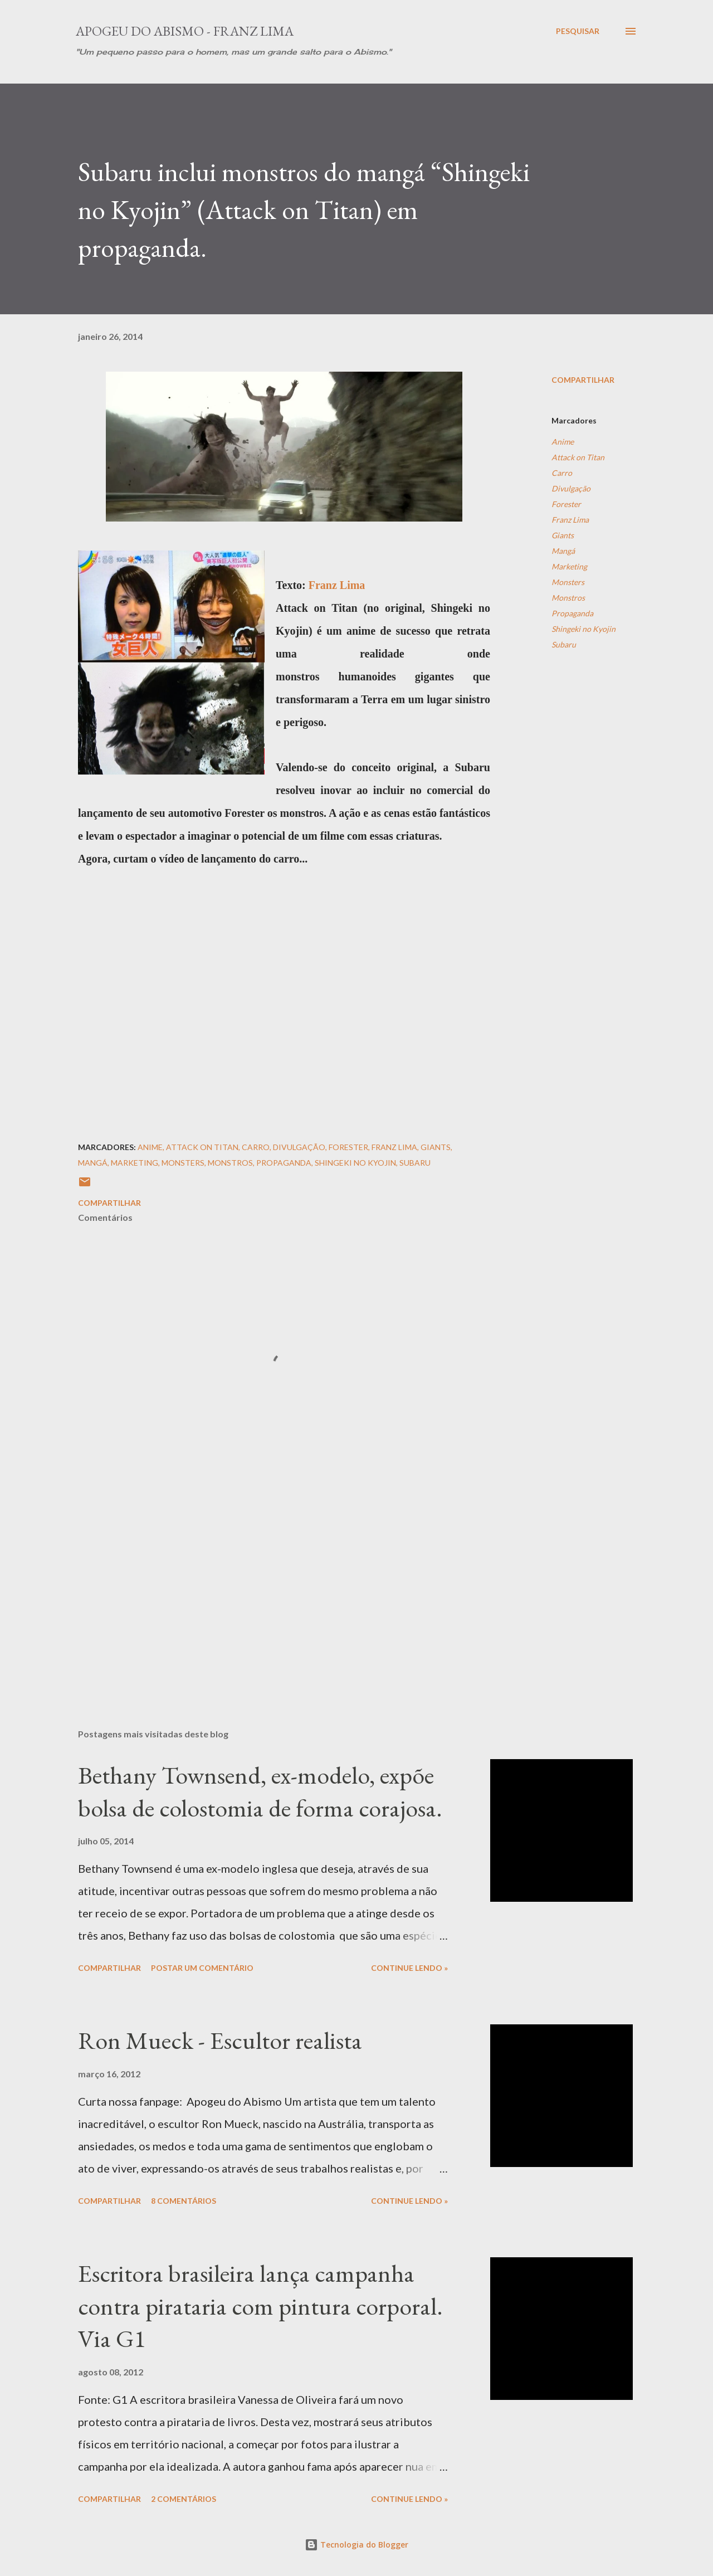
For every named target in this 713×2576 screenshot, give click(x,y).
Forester (566, 504)
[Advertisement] (266, 1590)
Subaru (563, 644)
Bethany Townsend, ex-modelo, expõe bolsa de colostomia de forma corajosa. (260, 1791)
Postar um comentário (202, 1968)
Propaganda (572, 613)
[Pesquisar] (577, 31)
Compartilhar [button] (582, 379)
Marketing (569, 566)
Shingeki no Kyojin (583, 629)
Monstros (568, 597)
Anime (562, 441)
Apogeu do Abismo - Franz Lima (185, 31)
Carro (561, 473)
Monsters (567, 582)
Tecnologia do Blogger (356, 2544)
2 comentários (183, 2499)
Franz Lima (337, 585)
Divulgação (570, 488)
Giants (562, 535)
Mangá (563, 551)
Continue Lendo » (409, 1968)
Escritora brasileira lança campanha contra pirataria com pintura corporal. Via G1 (260, 2305)
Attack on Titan (577, 457)
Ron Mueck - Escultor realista (220, 2040)
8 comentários (183, 2200)
